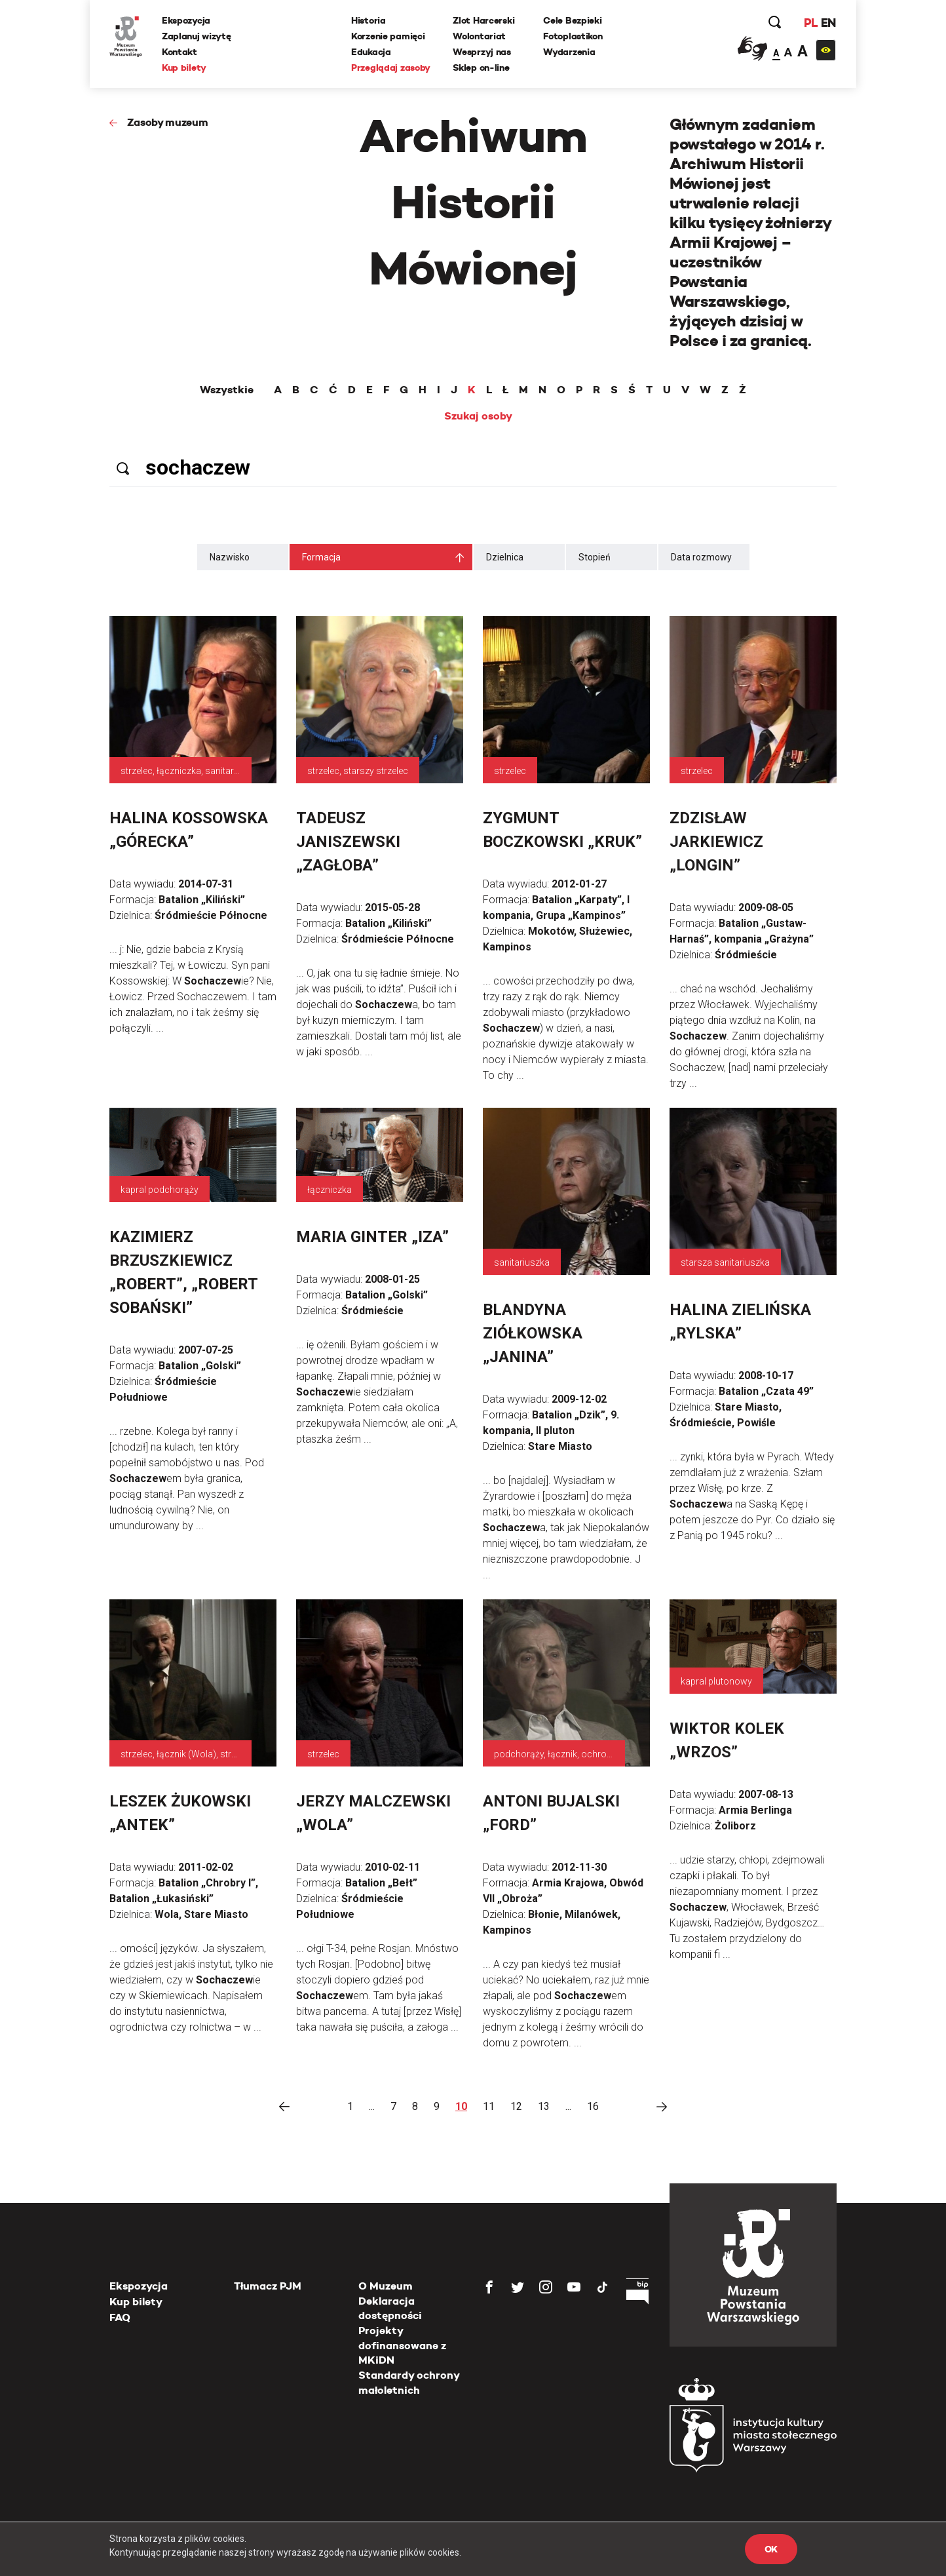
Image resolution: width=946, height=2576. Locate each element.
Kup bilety (184, 67)
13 (544, 2106)
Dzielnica (504, 557)
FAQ (119, 2317)
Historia (368, 20)
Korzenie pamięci (388, 36)
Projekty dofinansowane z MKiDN (402, 2345)
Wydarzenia (569, 52)
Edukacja (371, 52)
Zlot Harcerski (483, 20)
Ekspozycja (186, 20)
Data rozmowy (701, 557)
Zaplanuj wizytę (196, 36)
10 (461, 2106)
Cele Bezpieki (572, 20)
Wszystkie (227, 390)
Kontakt (179, 52)
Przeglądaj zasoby (390, 67)
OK (771, 2549)
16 (593, 2106)
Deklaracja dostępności (390, 2308)
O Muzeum (385, 2286)
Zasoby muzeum (167, 122)
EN (828, 22)
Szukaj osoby (478, 416)
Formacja (321, 557)
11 (489, 2106)
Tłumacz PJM (267, 2286)
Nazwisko (230, 557)
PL (810, 22)
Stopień (594, 557)
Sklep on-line (481, 67)
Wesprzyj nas (482, 52)
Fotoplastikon (572, 36)
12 (516, 2106)
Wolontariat (479, 36)
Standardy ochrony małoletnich (408, 2382)
